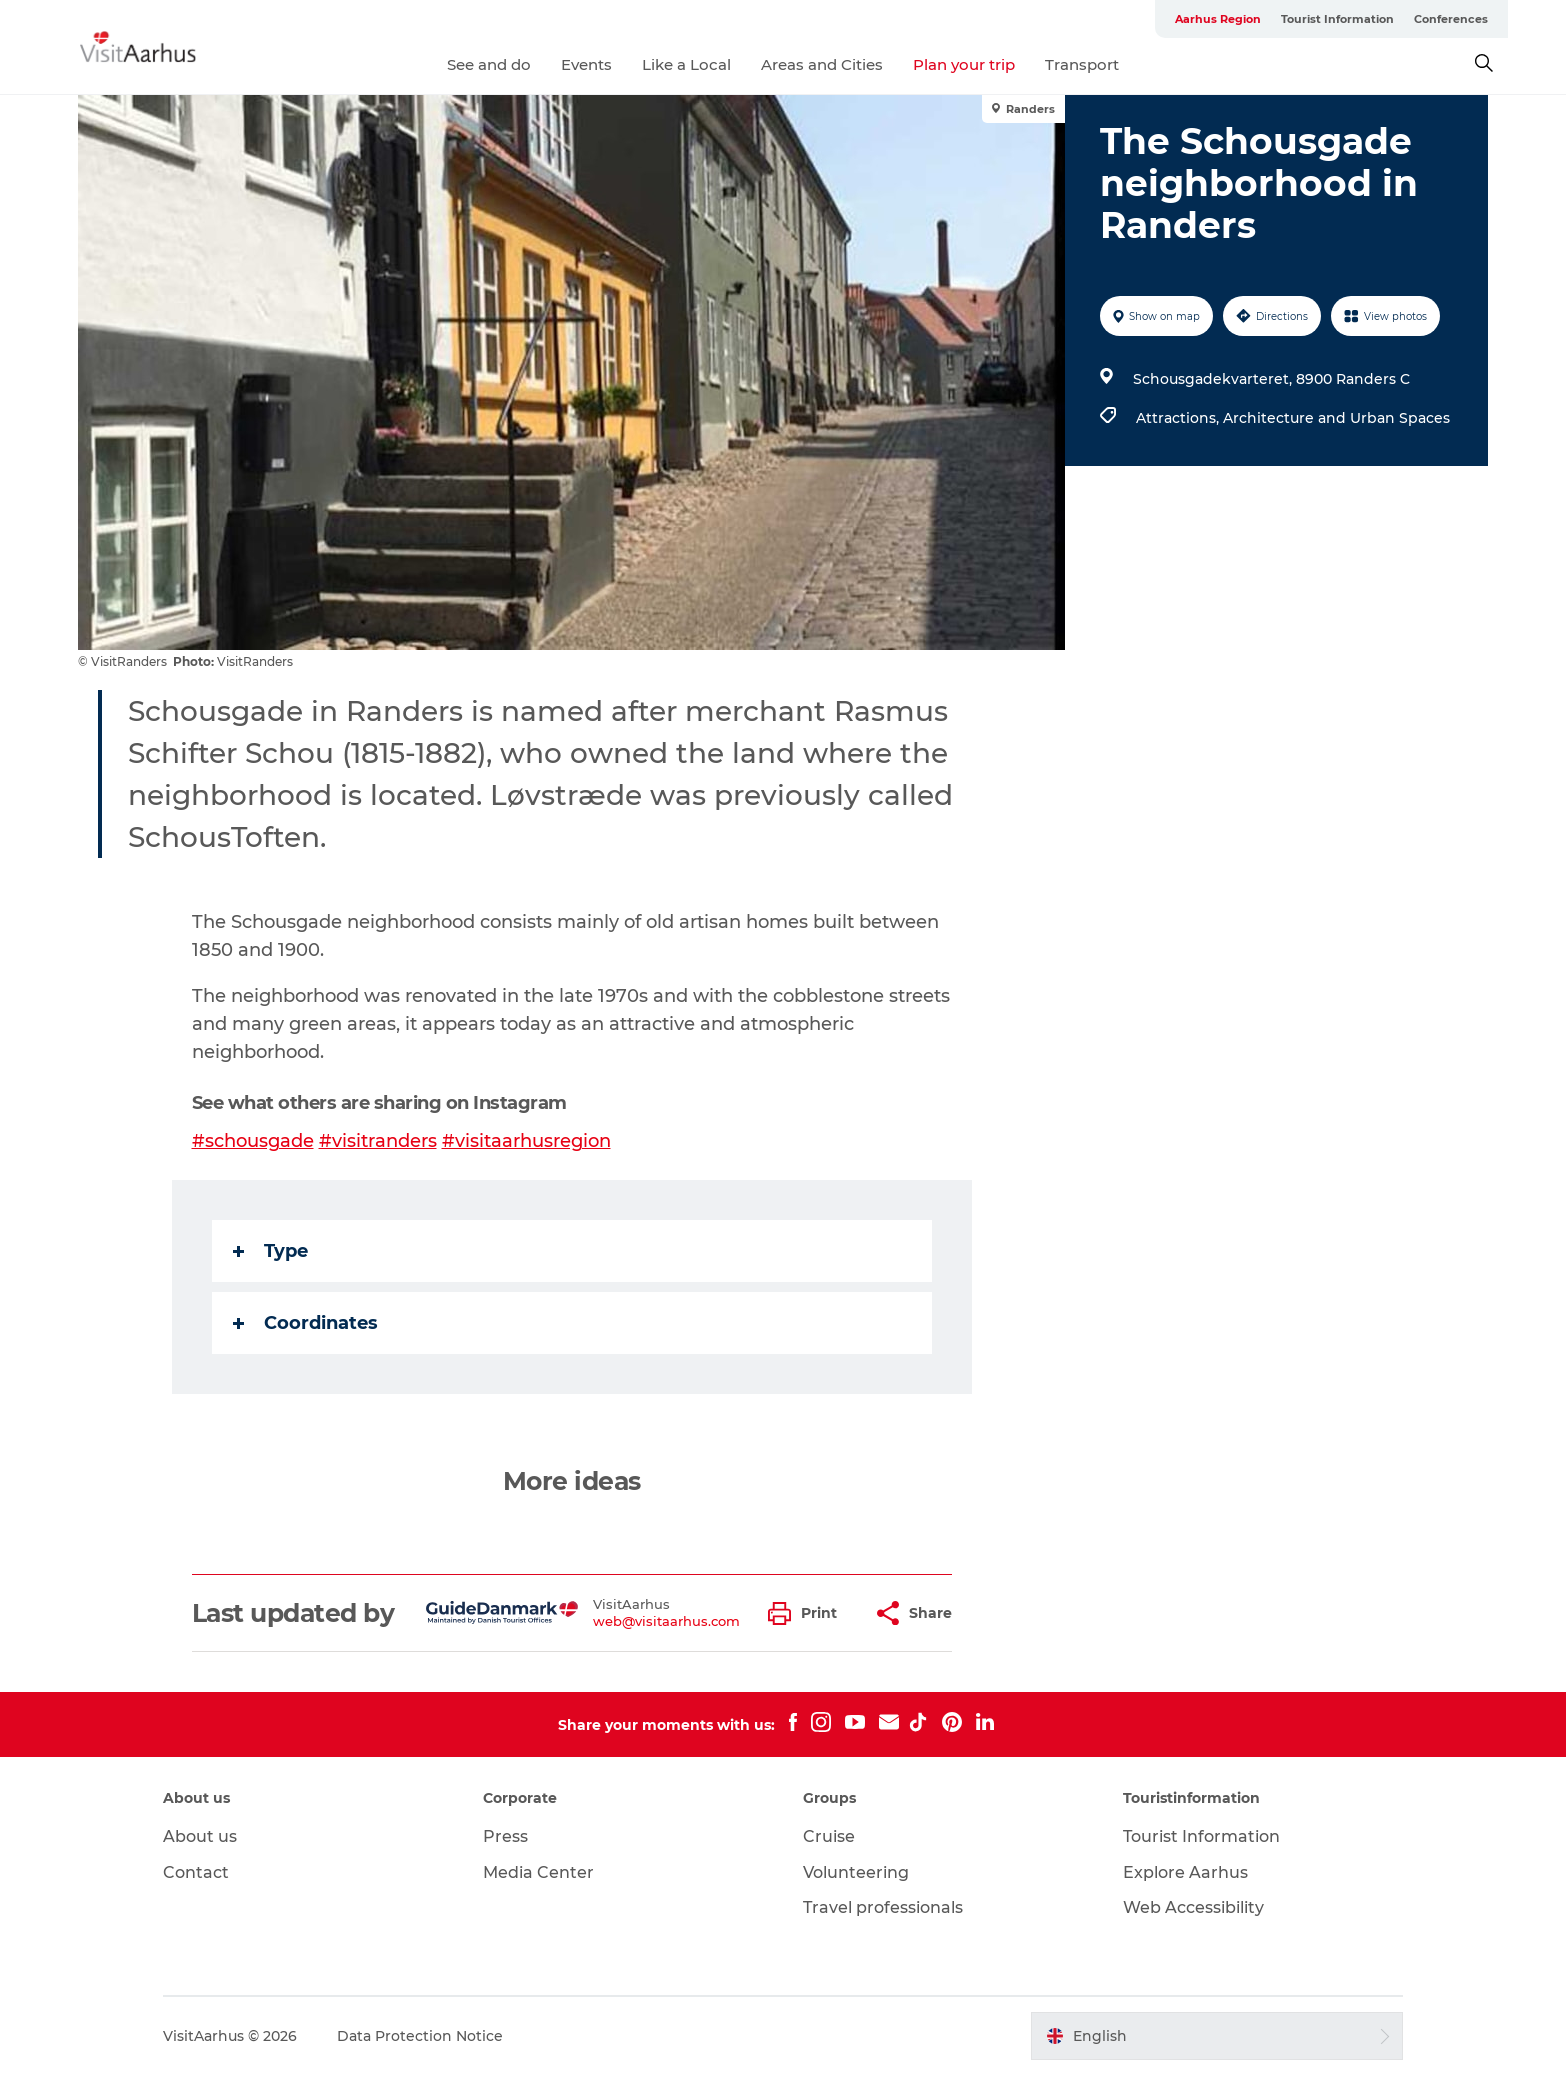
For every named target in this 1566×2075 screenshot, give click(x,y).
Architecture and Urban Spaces (1336, 418)
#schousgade (253, 1141)
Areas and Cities (822, 64)
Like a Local (686, 64)
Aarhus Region (1218, 19)
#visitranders (378, 1141)
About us (200, 1836)
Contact (196, 1872)
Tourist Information (1337, 19)
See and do (489, 64)
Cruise (829, 1836)
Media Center (538, 1872)
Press (505, 1836)
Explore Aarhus (1185, 1872)
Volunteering (856, 1872)
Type (270, 1251)
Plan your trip (964, 64)
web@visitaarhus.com (666, 1621)
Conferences (1451, 19)
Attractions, (1179, 418)
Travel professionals (883, 1907)
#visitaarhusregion (526, 1141)
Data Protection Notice (420, 2036)
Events (586, 64)
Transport (1082, 64)
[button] (807, 1613)
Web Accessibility (1193, 1907)
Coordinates (305, 1323)
